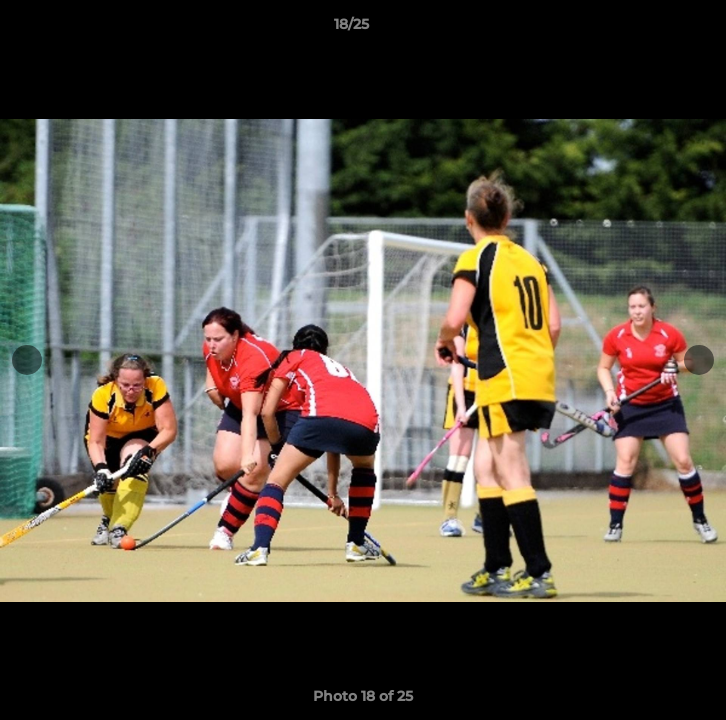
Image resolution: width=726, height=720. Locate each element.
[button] (654, 29)
